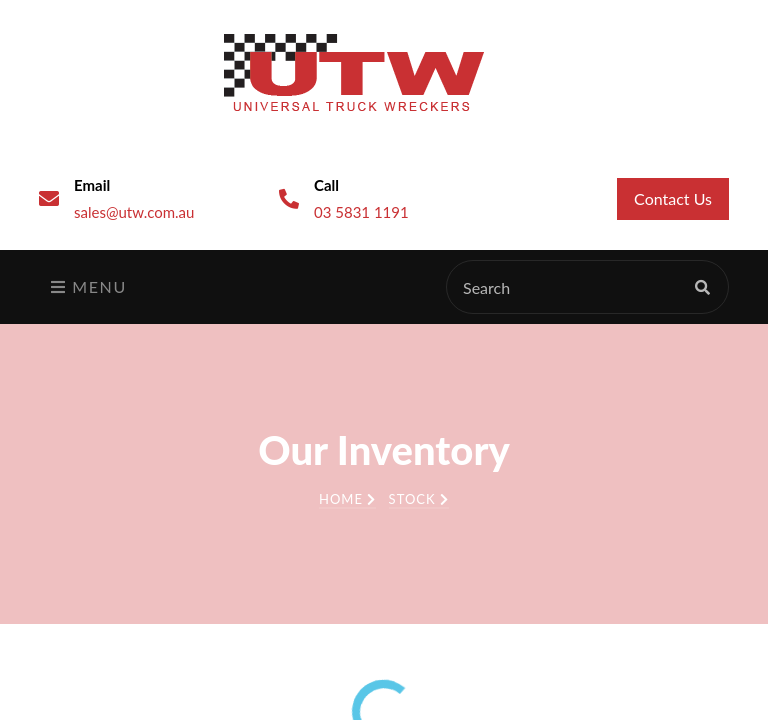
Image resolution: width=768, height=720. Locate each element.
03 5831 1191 (361, 212)
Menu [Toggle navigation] (89, 286)
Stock (419, 499)
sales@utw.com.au (134, 212)
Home (347, 499)
